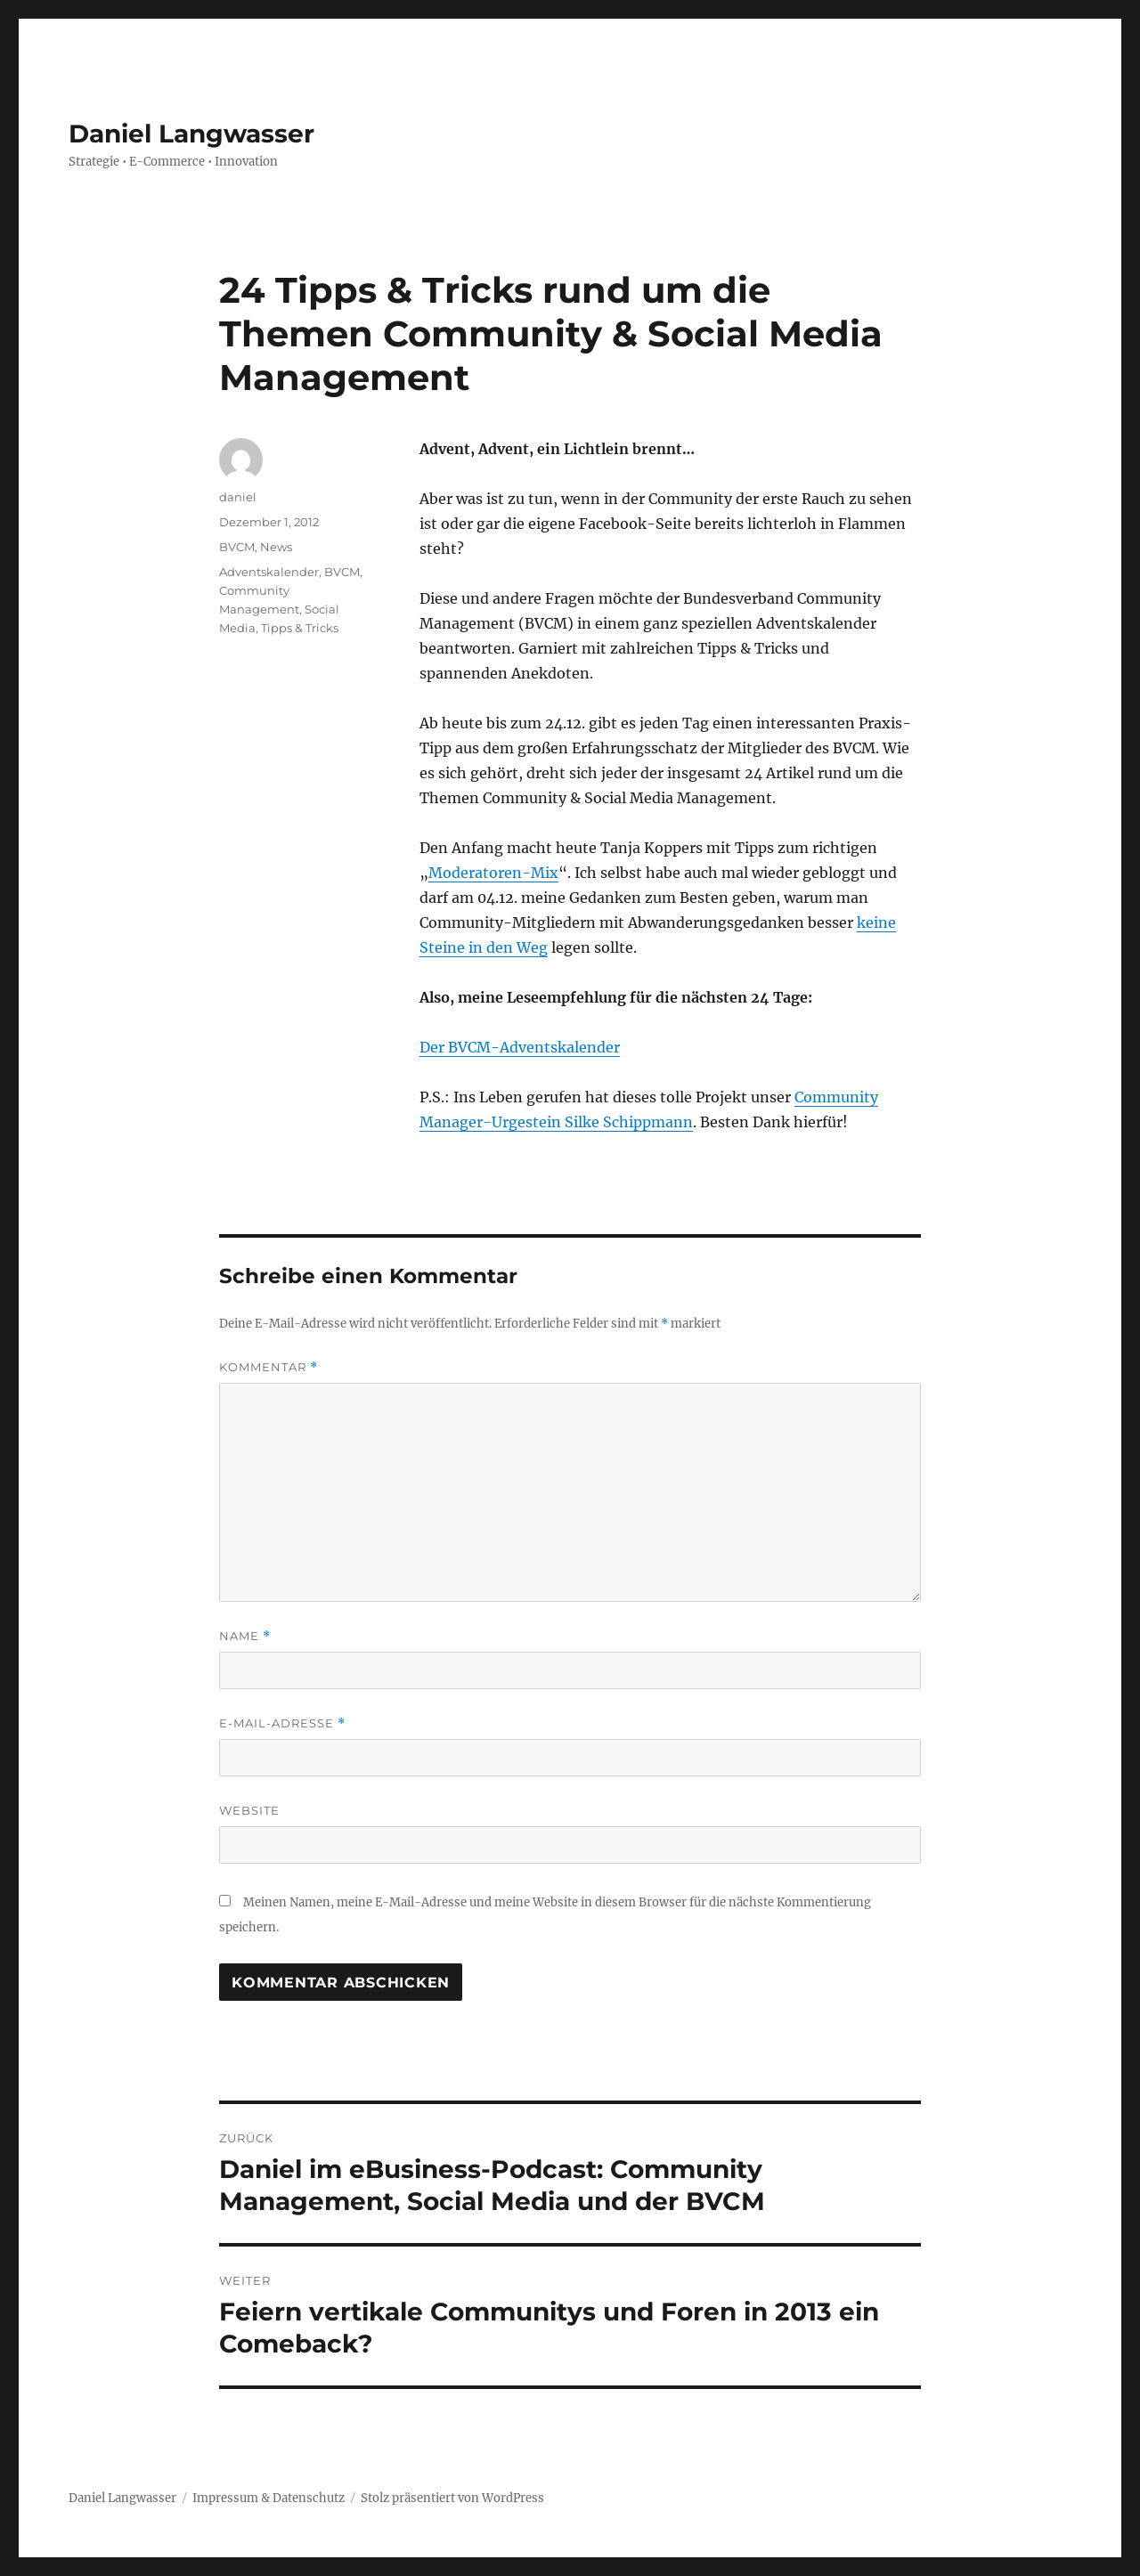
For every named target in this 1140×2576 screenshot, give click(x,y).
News (276, 547)
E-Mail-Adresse (282, 1723)
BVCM (237, 547)
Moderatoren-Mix (493, 873)
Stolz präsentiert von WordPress (452, 2498)
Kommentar (268, 1367)
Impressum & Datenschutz (268, 2498)
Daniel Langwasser (191, 133)
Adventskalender (269, 572)
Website (249, 1810)
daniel (237, 497)
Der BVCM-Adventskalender (519, 1047)
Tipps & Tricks (299, 628)
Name (245, 1636)
